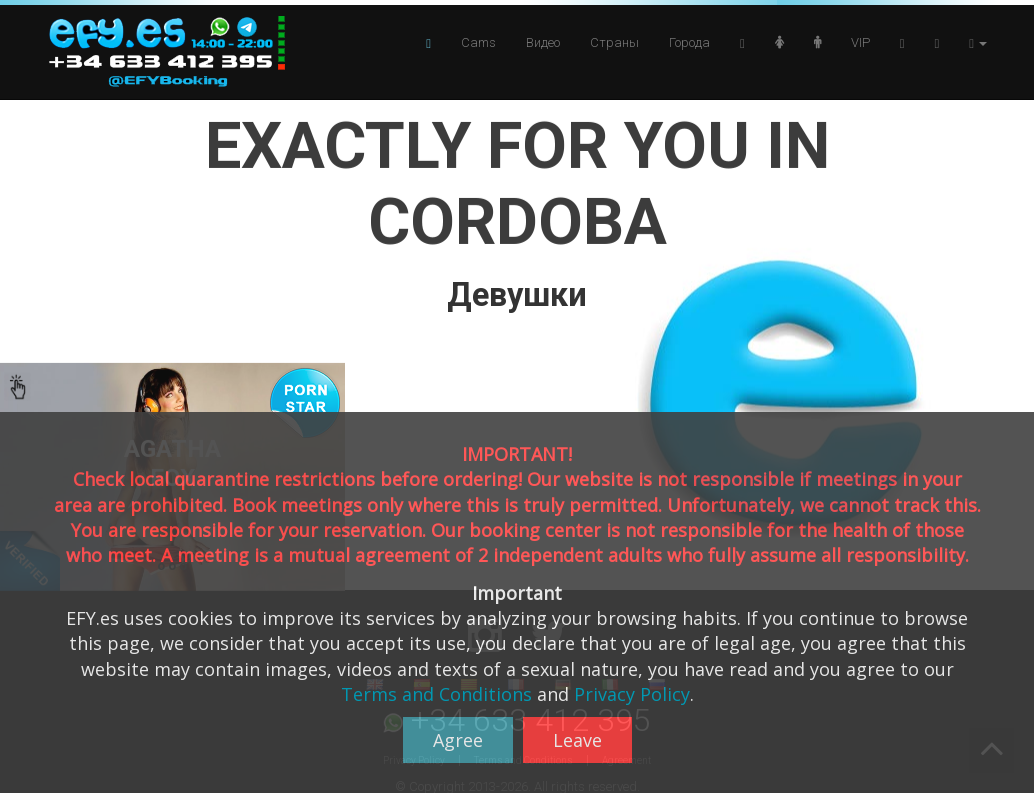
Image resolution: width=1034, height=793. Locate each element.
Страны (614, 42)
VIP (860, 42)
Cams (478, 42)
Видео (543, 42)
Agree (458, 740)
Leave (577, 740)
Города (689, 42)
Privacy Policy (632, 694)
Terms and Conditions (436, 694)
